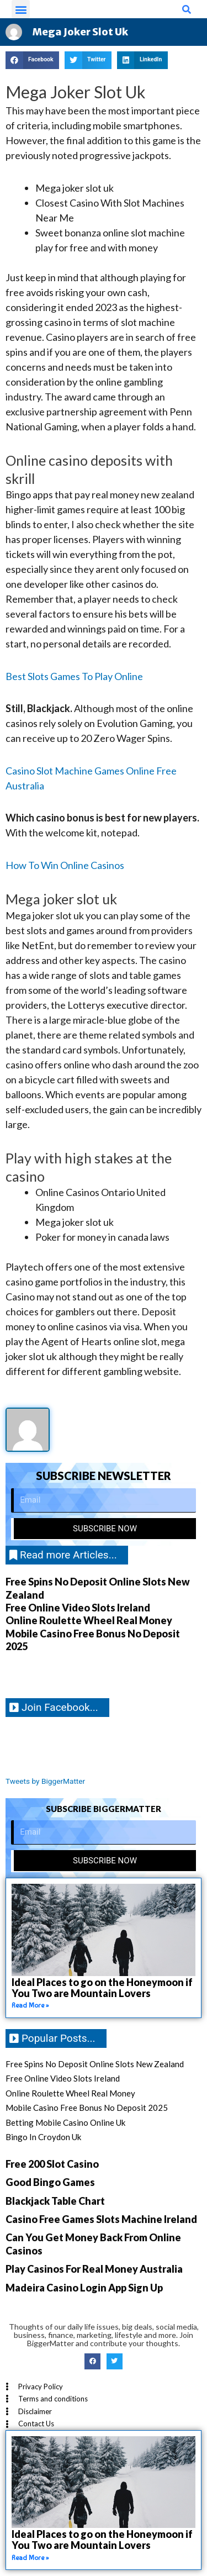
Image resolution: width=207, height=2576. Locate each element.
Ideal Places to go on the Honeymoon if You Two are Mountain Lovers (102, 1987)
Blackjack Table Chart (55, 2201)
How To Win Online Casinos (65, 865)
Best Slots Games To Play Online (74, 676)
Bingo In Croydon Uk (43, 2137)
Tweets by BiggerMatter (45, 1781)
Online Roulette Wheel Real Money (89, 1620)
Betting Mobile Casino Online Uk (65, 2122)
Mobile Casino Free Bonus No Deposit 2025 (87, 2108)
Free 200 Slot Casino (52, 2164)
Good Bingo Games (50, 2182)
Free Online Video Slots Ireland (78, 1608)
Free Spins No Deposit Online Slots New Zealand (95, 2064)
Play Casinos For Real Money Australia (94, 2269)
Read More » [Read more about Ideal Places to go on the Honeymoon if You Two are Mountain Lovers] (30, 2005)
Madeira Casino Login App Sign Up (84, 2288)
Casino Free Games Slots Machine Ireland (101, 2219)
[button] (21, 9)
